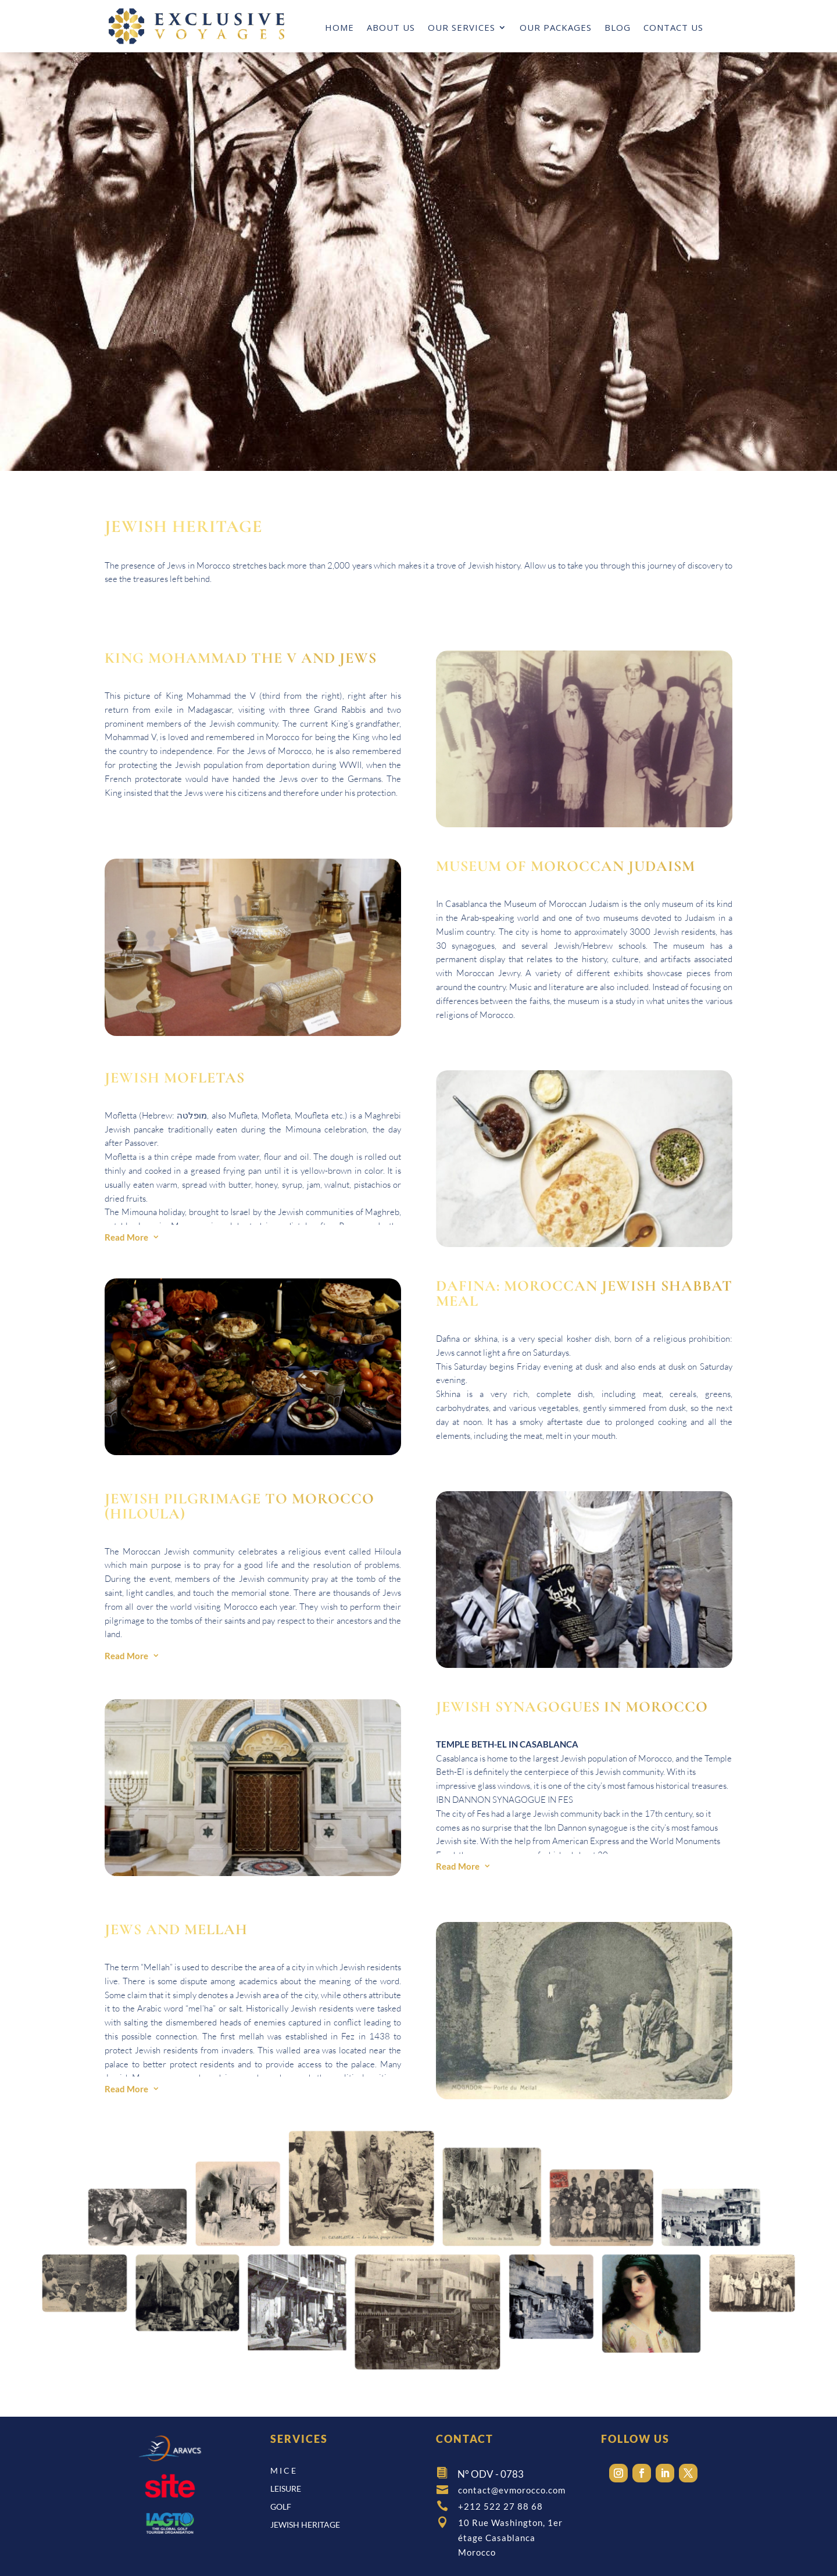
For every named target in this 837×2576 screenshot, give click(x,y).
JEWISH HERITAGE (305, 2524)
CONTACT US (673, 28)
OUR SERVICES (461, 28)
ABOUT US (391, 28)
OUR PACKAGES (556, 28)
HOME (339, 28)
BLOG (617, 28)
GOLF (280, 2506)
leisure (285, 2488)
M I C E (283, 2470)
